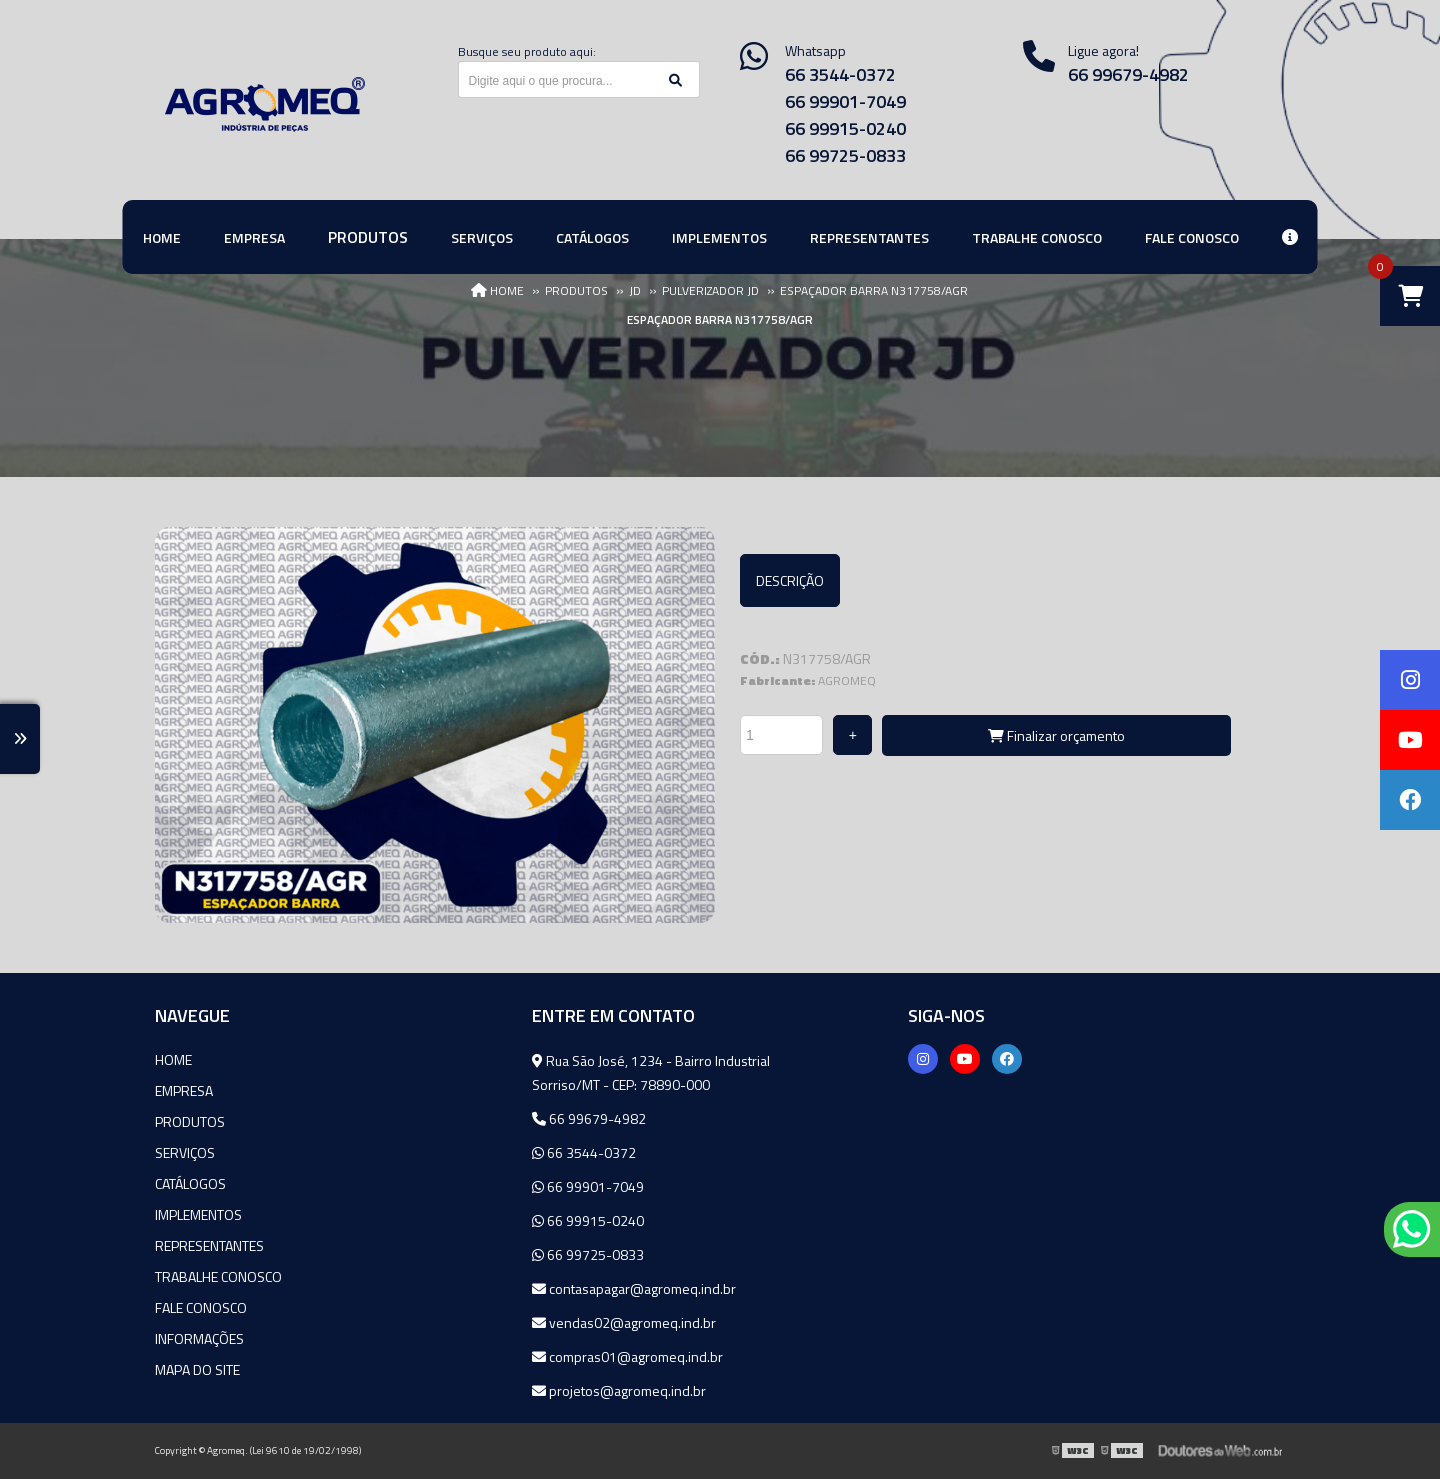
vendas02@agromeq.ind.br (624, 1322)
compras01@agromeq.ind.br (627, 1356)
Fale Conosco (201, 1307)
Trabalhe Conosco (218, 1276)
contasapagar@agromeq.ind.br (634, 1288)
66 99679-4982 (1128, 74)
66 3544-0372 (840, 74)
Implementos (198, 1214)
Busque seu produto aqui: (527, 51)
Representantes (209, 1245)
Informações (199, 1338)
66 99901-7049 (845, 101)
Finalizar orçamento (1056, 735)
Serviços (185, 1152)
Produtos (190, 1121)
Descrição (790, 580)
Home (173, 1059)
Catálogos (190, 1183)
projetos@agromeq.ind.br (619, 1390)
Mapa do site (197, 1369)
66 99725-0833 (845, 155)
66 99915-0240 (845, 128)
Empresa (184, 1090)
